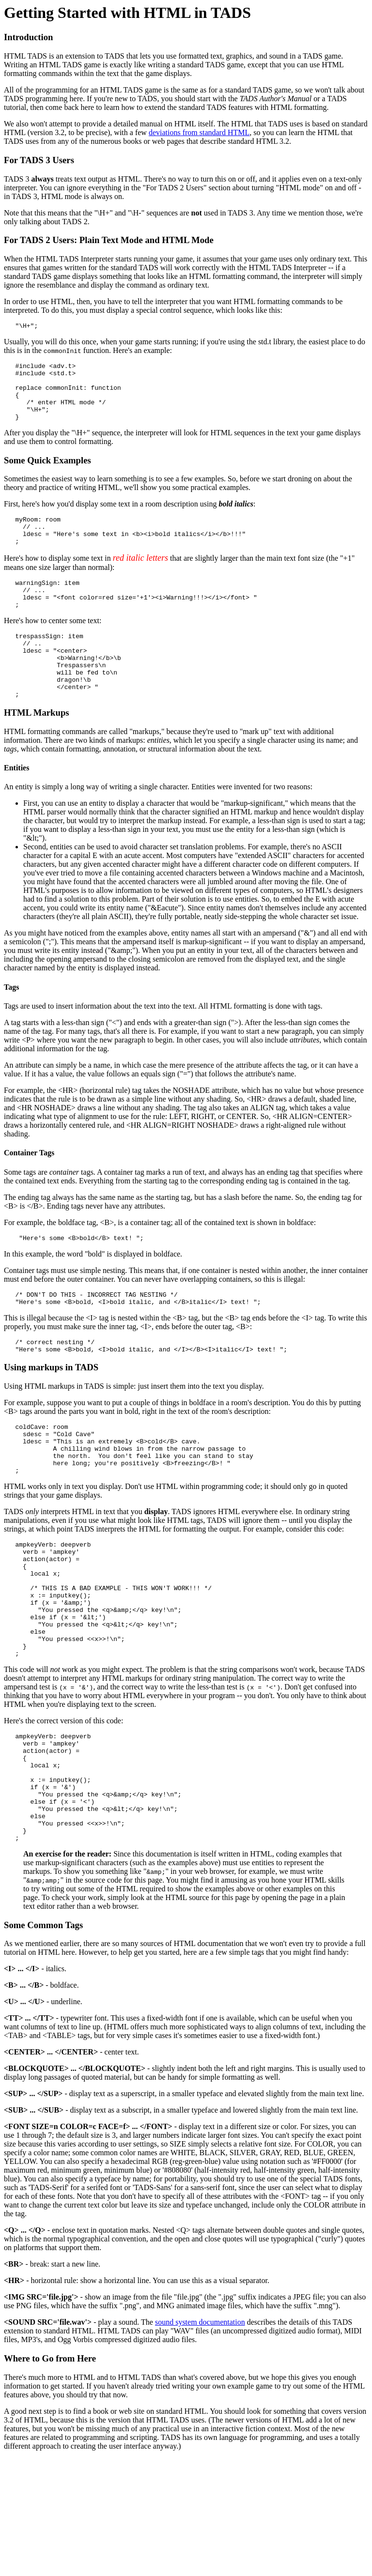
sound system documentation (200, 2422)
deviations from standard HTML (199, 132)
